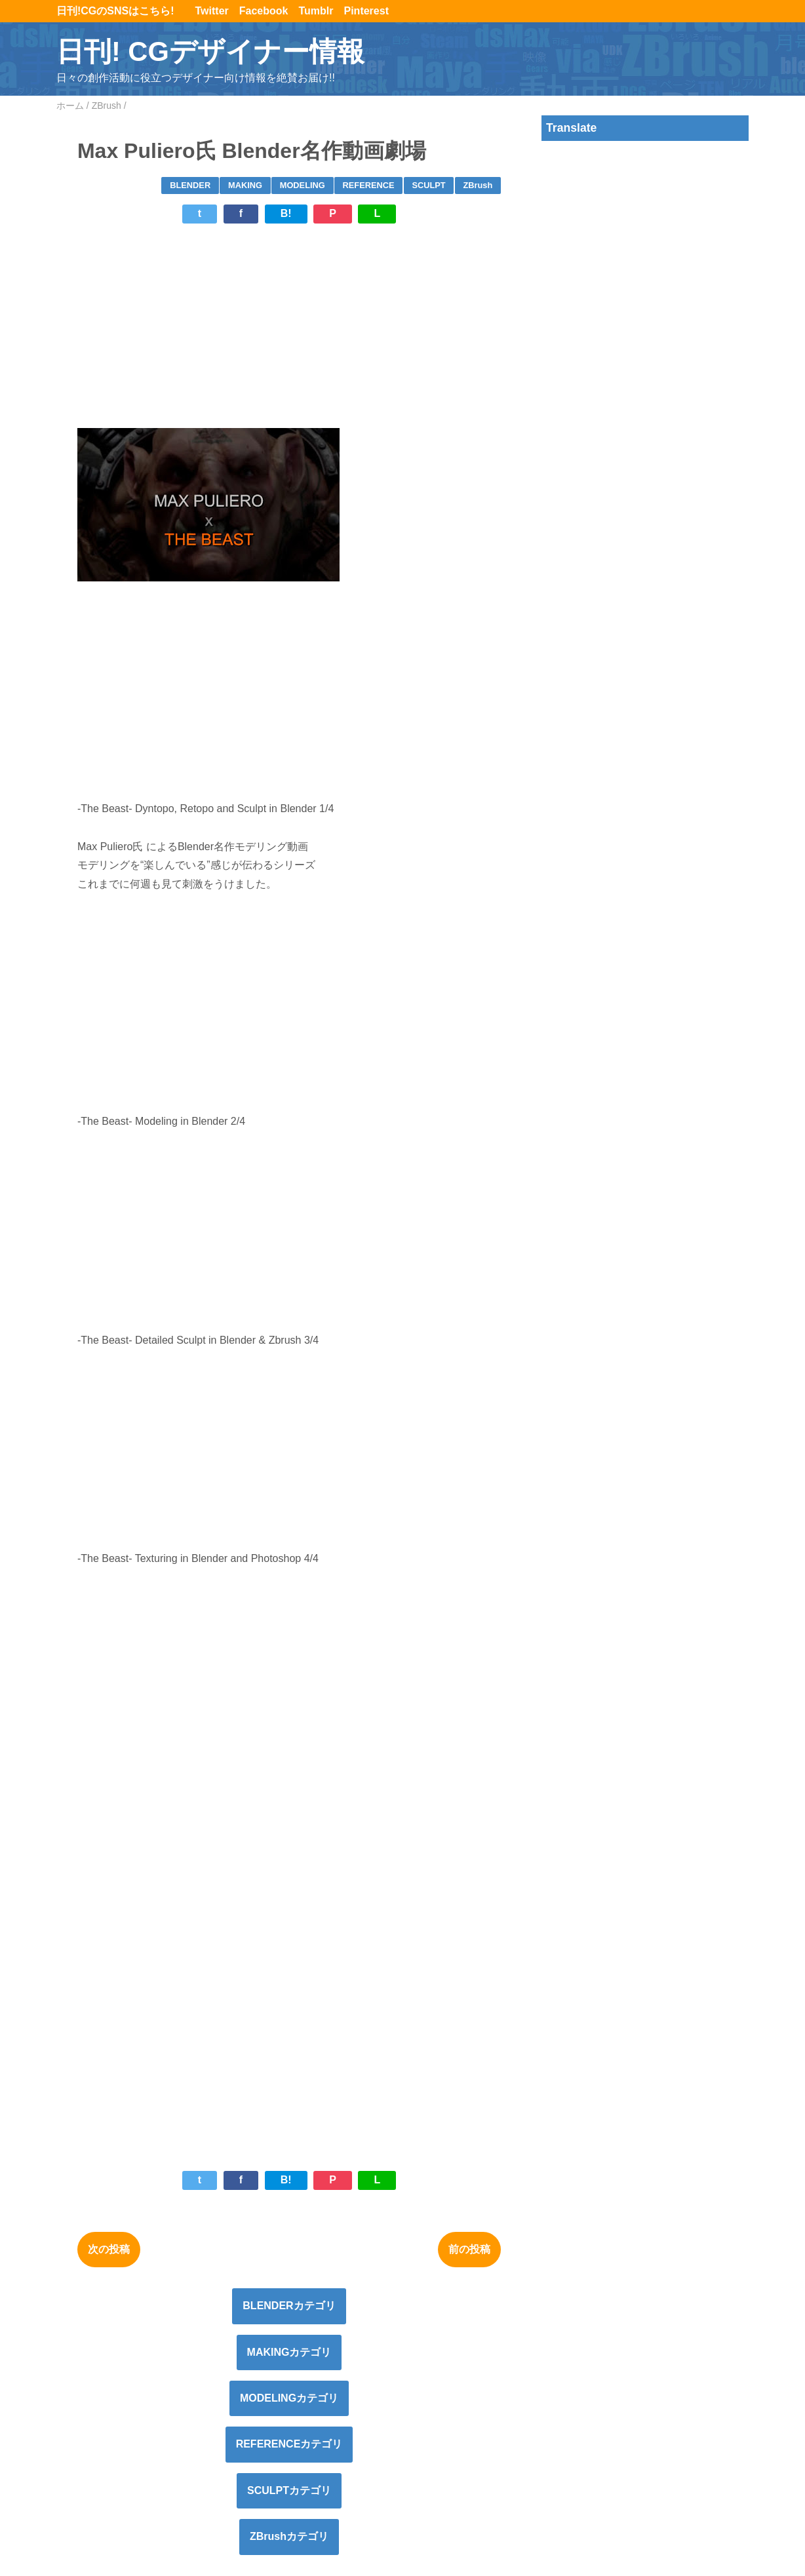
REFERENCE (369, 185)
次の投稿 (109, 2249)
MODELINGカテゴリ (289, 2398)
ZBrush (477, 185)
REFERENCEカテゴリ (289, 2443)
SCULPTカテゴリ (289, 2490)
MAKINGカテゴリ (289, 2352)
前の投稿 (469, 2249)
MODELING (302, 185)
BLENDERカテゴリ (289, 2305)
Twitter (212, 10)
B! (286, 213)
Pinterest (366, 10)
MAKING (245, 185)
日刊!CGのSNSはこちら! (120, 10)
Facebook (263, 10)
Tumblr (315, 10)
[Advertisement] (289, 326)
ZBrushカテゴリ (289, 2536)
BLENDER (190, 185)
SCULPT (428, 185)
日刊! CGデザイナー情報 (210, 51)
